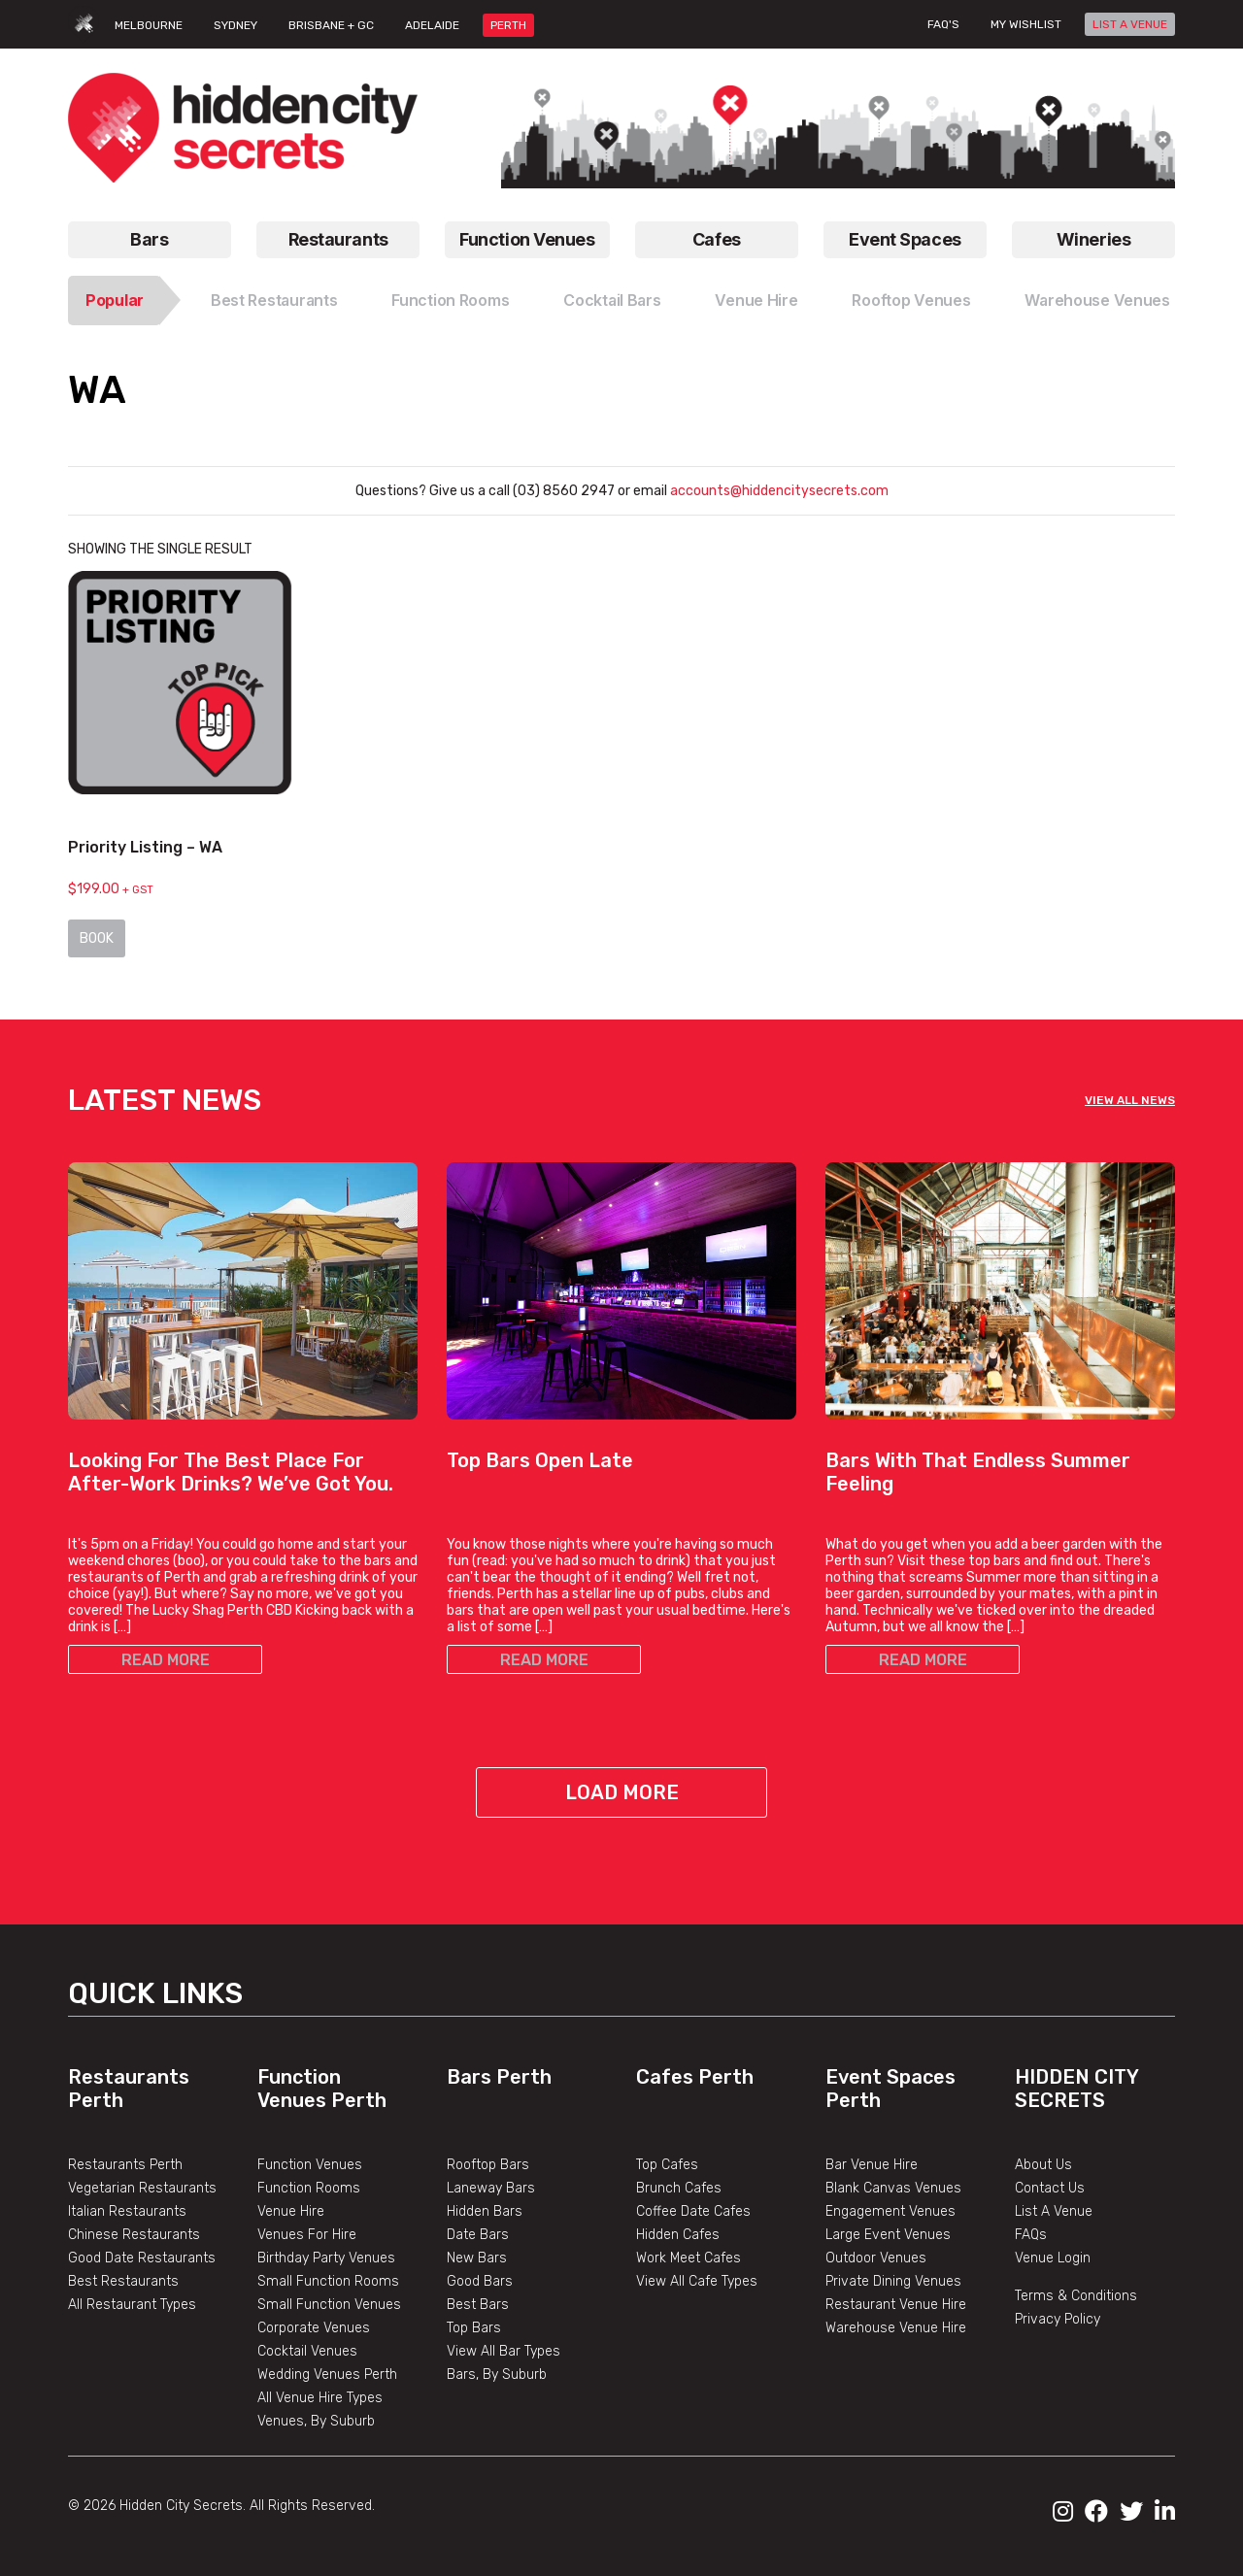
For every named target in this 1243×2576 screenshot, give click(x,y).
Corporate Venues (313, 2328)
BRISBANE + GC (331, 25)
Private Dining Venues (893, 2281)
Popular (114, 300)
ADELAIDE (432, 25)
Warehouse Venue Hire (895, 2328)
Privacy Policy (1057, 2319)
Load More (622, 1792)
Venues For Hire (306, 2234)
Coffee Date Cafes (693, 2211)
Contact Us (1050, 2188)
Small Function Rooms (328, 2281)
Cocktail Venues (307, 2351)
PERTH (508, 25)
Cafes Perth (695, 2077)
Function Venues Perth (321, 2088)
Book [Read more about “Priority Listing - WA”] (97, 938)
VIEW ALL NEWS (1130, 1100)
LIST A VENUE (1129, 24)
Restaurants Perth (125, 2165)
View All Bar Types (503, 2351)
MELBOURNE (149, 25)
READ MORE (165, 1660)
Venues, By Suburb (316, 2421)
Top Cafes (667, 2165)
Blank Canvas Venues (893, 2188)
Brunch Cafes (679, 2188)
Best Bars (478, 2304)
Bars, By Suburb (497, 2374)
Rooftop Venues (911, 300)
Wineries (1093, 239)
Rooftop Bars (488, 2165)
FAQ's (943, 24)
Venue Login (1053, 2258)
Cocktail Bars (611, 300)
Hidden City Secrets (1076, 2088)
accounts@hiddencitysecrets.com (778, 491)
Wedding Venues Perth (327, 2374)
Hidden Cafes (678, 2234)
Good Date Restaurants (142, 2258)
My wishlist (1026, 24)
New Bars (477, 2258)
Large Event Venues (888, 2234)
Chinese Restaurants (134, 2234)
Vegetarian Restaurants (142, 2188)
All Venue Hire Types (320, 2398)
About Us (1043, 2165)
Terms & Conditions (1076, 2296)
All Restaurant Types (132, 2304)
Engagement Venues (890, 2211)
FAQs (1031, 2234)
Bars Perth (499, 2077)
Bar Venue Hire (871, 2165)
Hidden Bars (484, 2211)
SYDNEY (235, 25)
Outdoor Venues (875, 2258)
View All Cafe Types (696, 2281)
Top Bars (474, 2328)
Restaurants (338, 239)
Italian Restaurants (127, 2211)
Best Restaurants (274, 300)
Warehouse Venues (1097, 300)
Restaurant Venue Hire (895, 2304)
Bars (149, 239)
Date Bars (478, 2234)
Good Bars (480, 2281)
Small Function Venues (329, 2304)
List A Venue (1053, 2211)
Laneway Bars (491, 2188)
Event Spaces (905, 239)
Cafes (716, 239)
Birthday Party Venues (326, 2258)
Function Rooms (450, 300)
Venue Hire (756, 300)
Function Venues (526, 239)
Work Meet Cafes (688, 2258)
